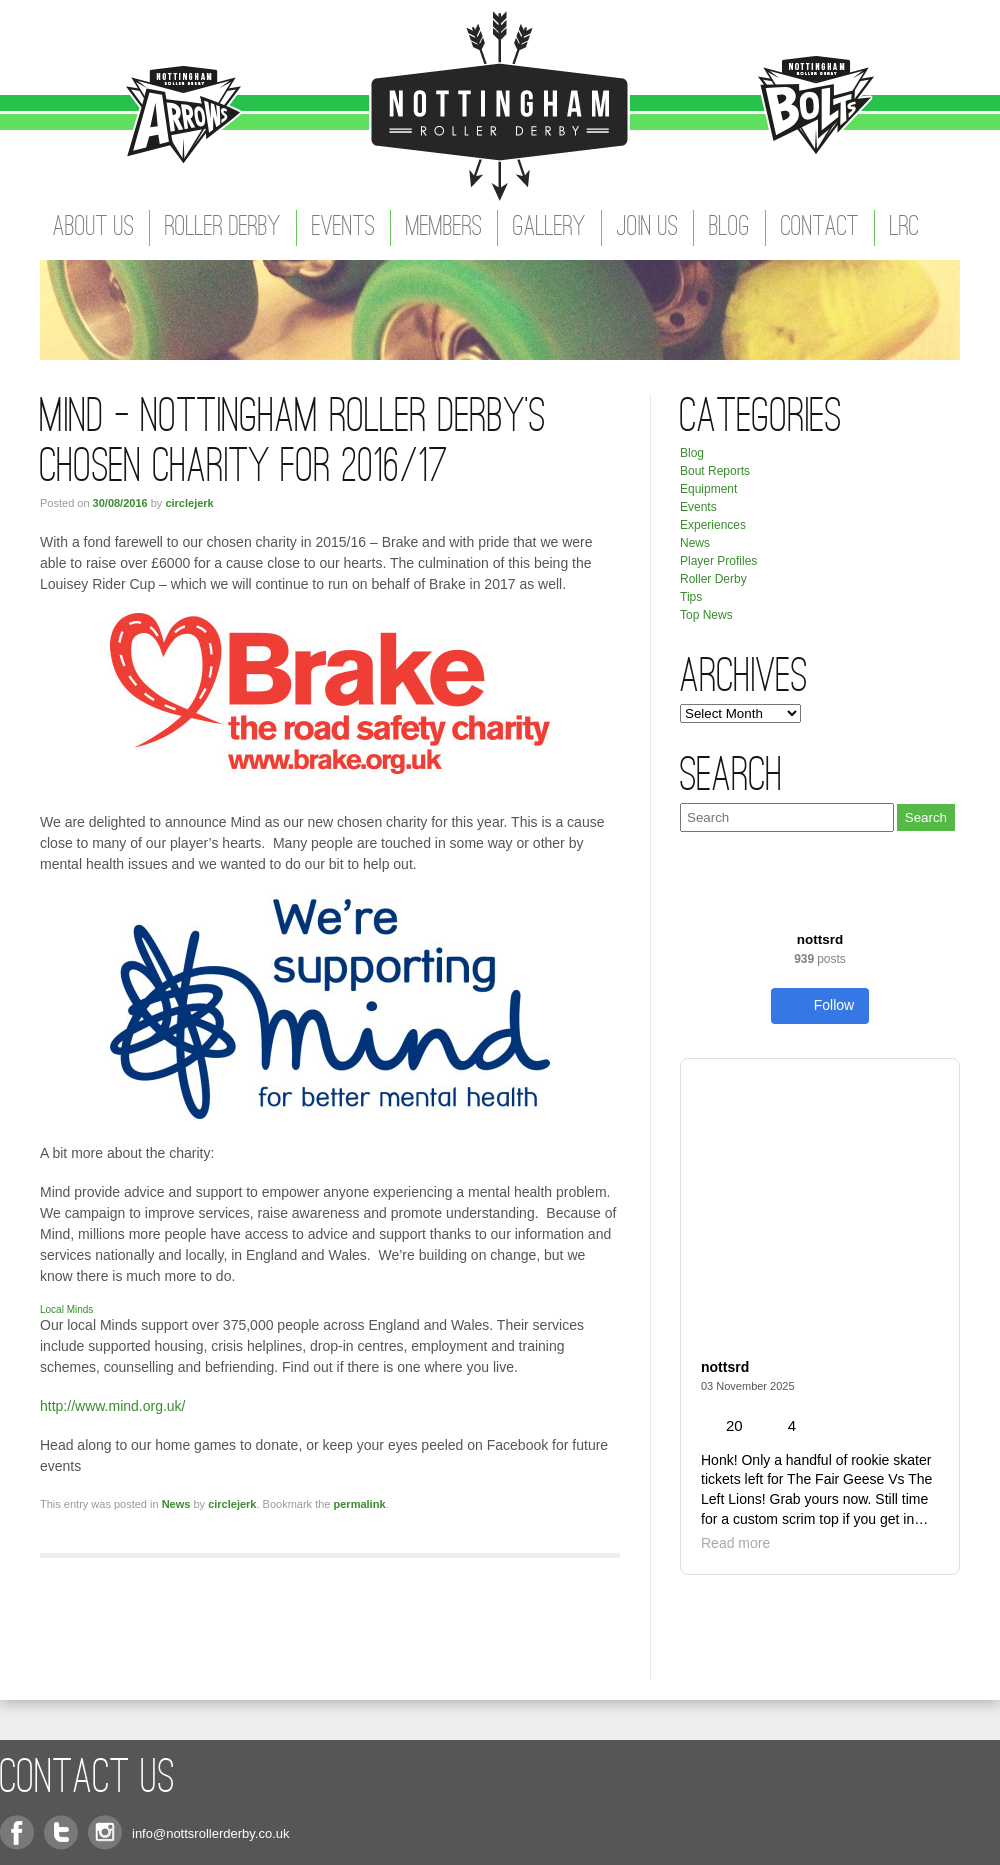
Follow (820, 1006)
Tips (691, 597)
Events (343, 228)
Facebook (17, 1832)
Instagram (105, 1832)
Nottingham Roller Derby (500, 105)
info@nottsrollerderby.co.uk (210, 1833)
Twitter (61, 1832)
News (176, 1504)
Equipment (708, 489)
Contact (820, 228)
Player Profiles (718, 561)
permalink (360, 1504)
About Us (93, 228)
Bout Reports (715, 471)
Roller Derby (223, 228)
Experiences (713, 525)
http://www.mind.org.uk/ (113, 1406)
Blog (729, 228)
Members (444, 228)
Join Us (647, 228)
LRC (904, 228)
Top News (706, 615)
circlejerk (189, 503)
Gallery (549, 228)
